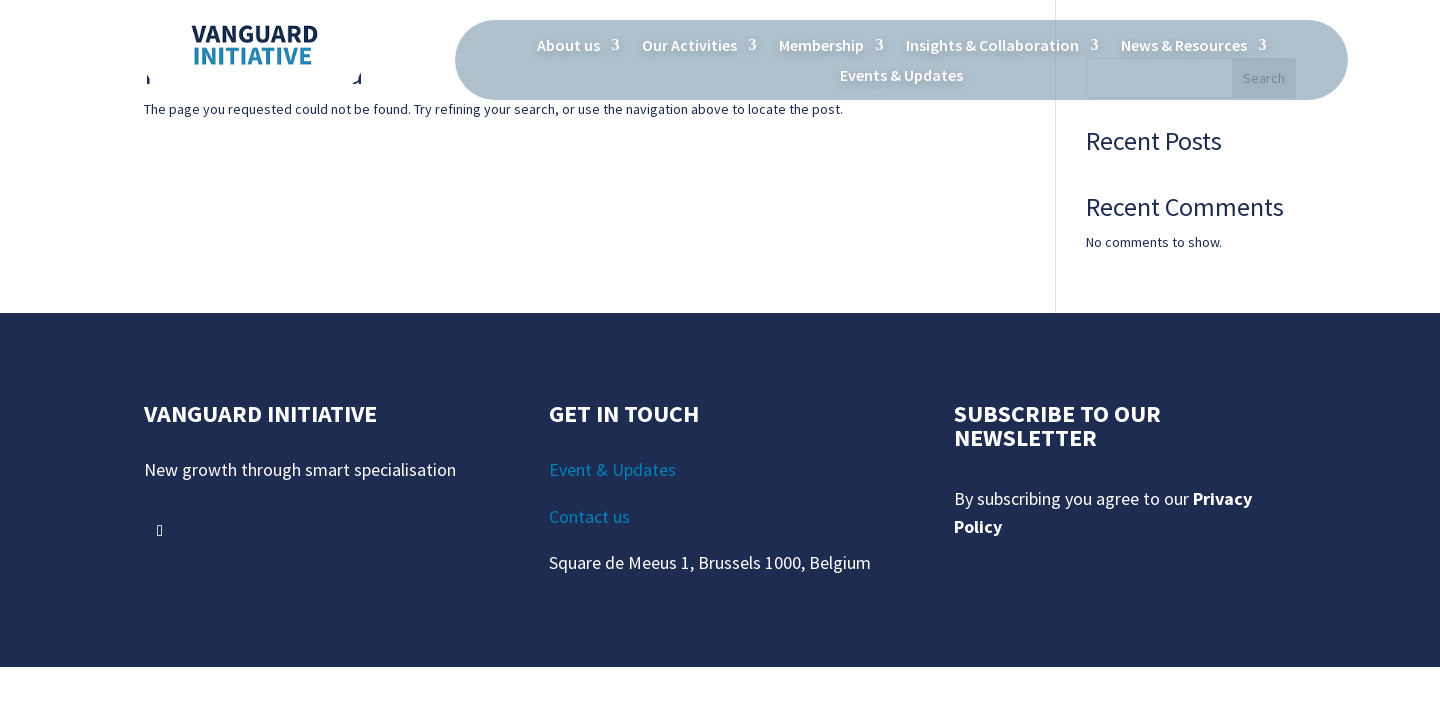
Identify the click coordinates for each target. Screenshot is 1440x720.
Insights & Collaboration (992, 46)
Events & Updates (901, 76)
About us (568, 46)
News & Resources (1184, 46)
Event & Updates (612, 469)
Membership (821, 46)
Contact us (589, 516)
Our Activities (689, 46)
